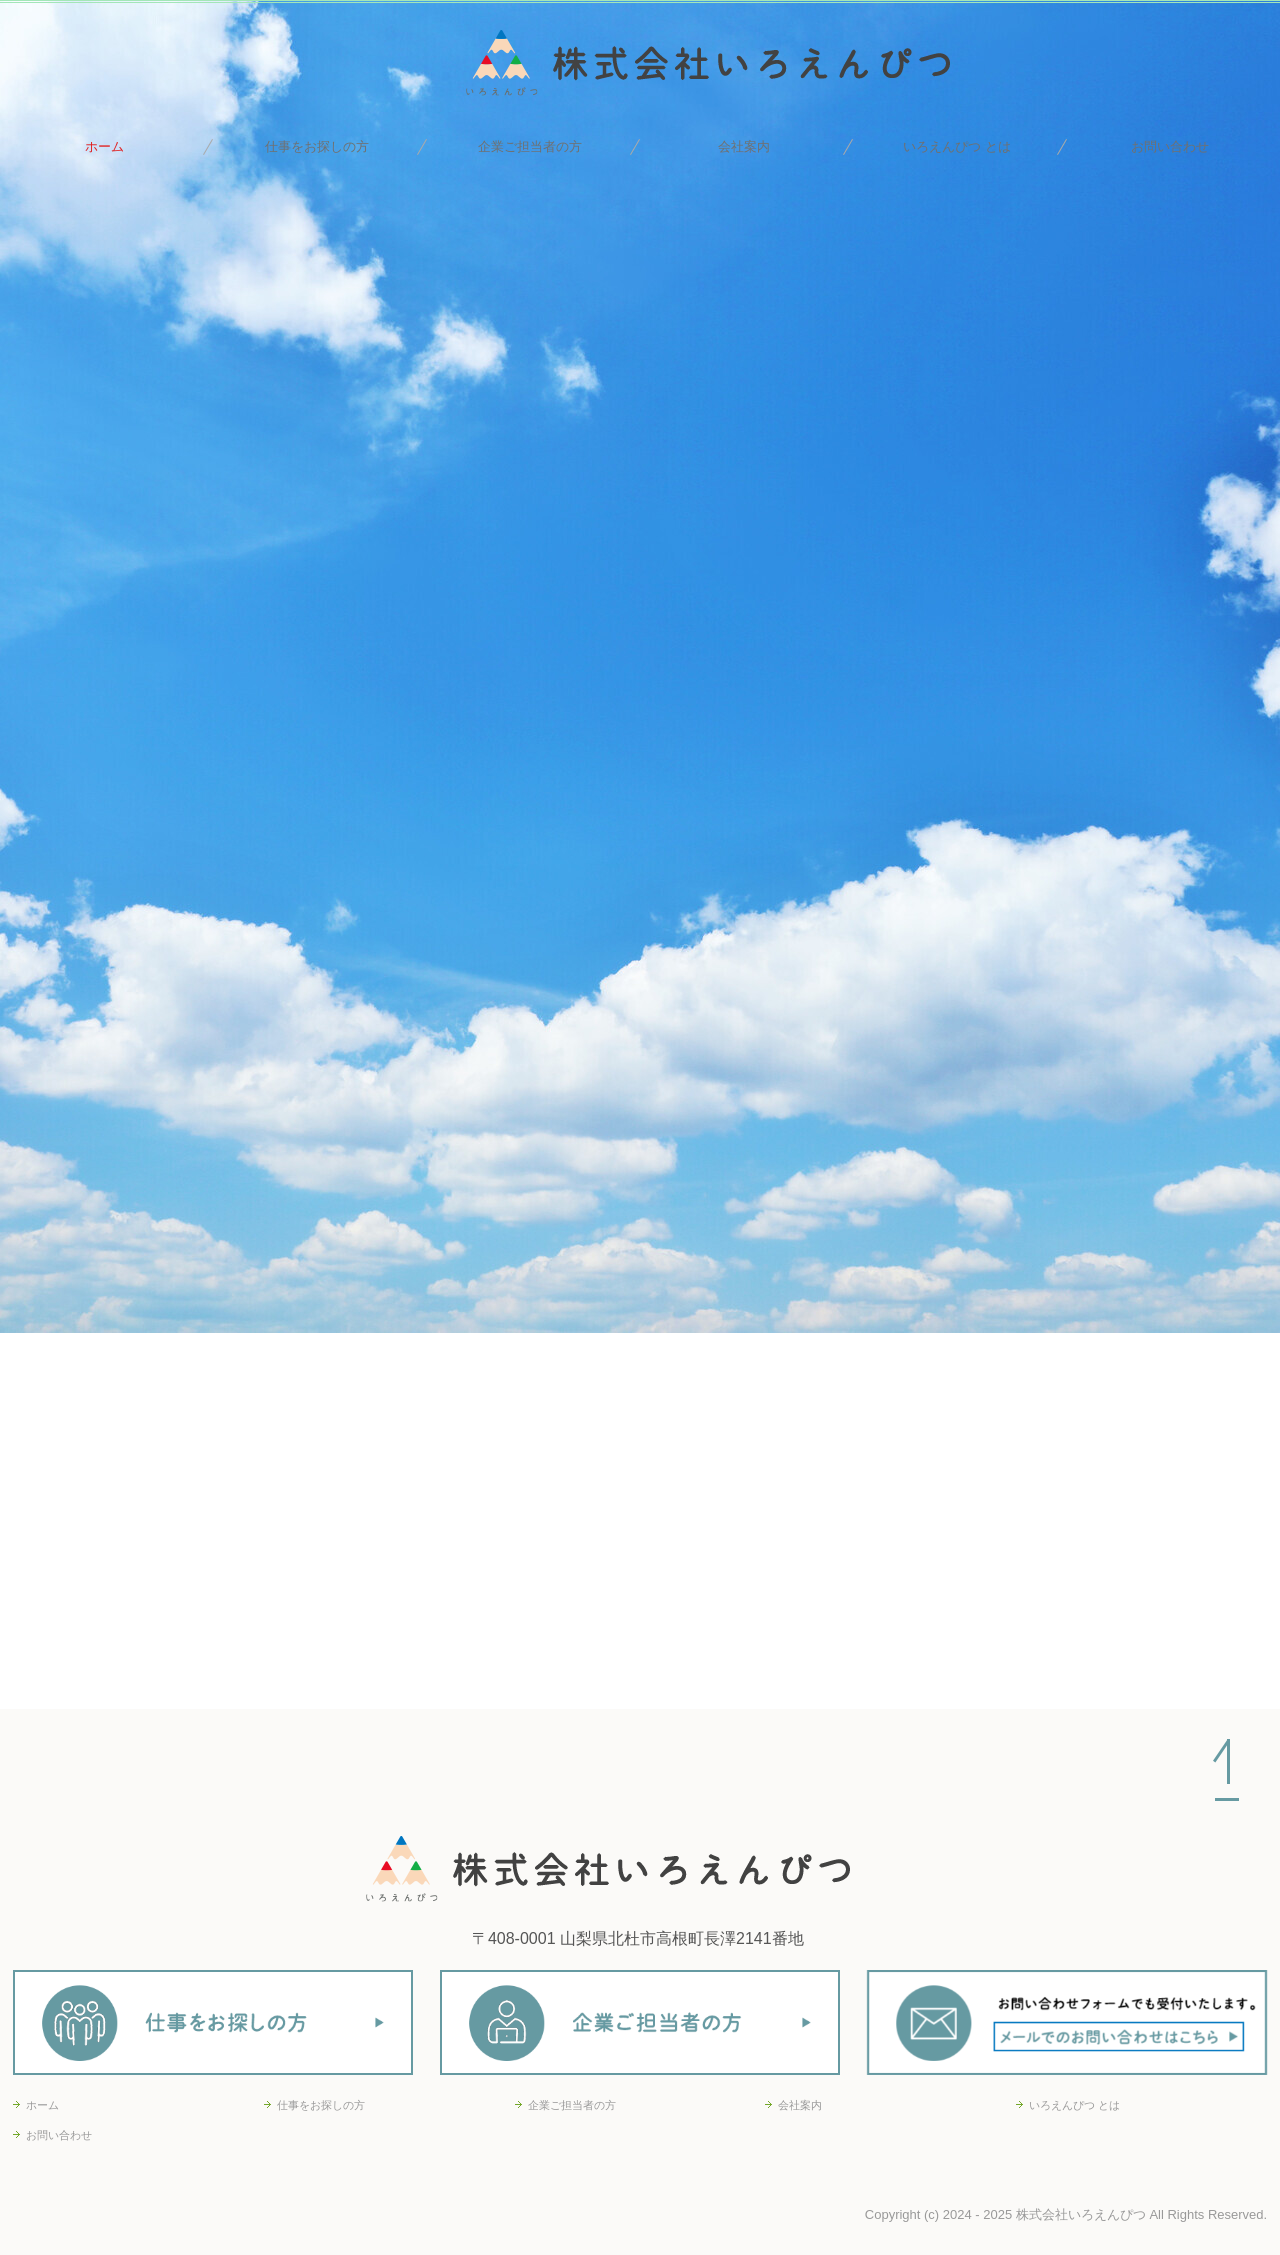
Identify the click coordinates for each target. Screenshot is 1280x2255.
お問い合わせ (1170, 146)
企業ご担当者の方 (530, 146)
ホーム (104, 146)
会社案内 (744, 146)
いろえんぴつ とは (957, 146)
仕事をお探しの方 (317, 146)
